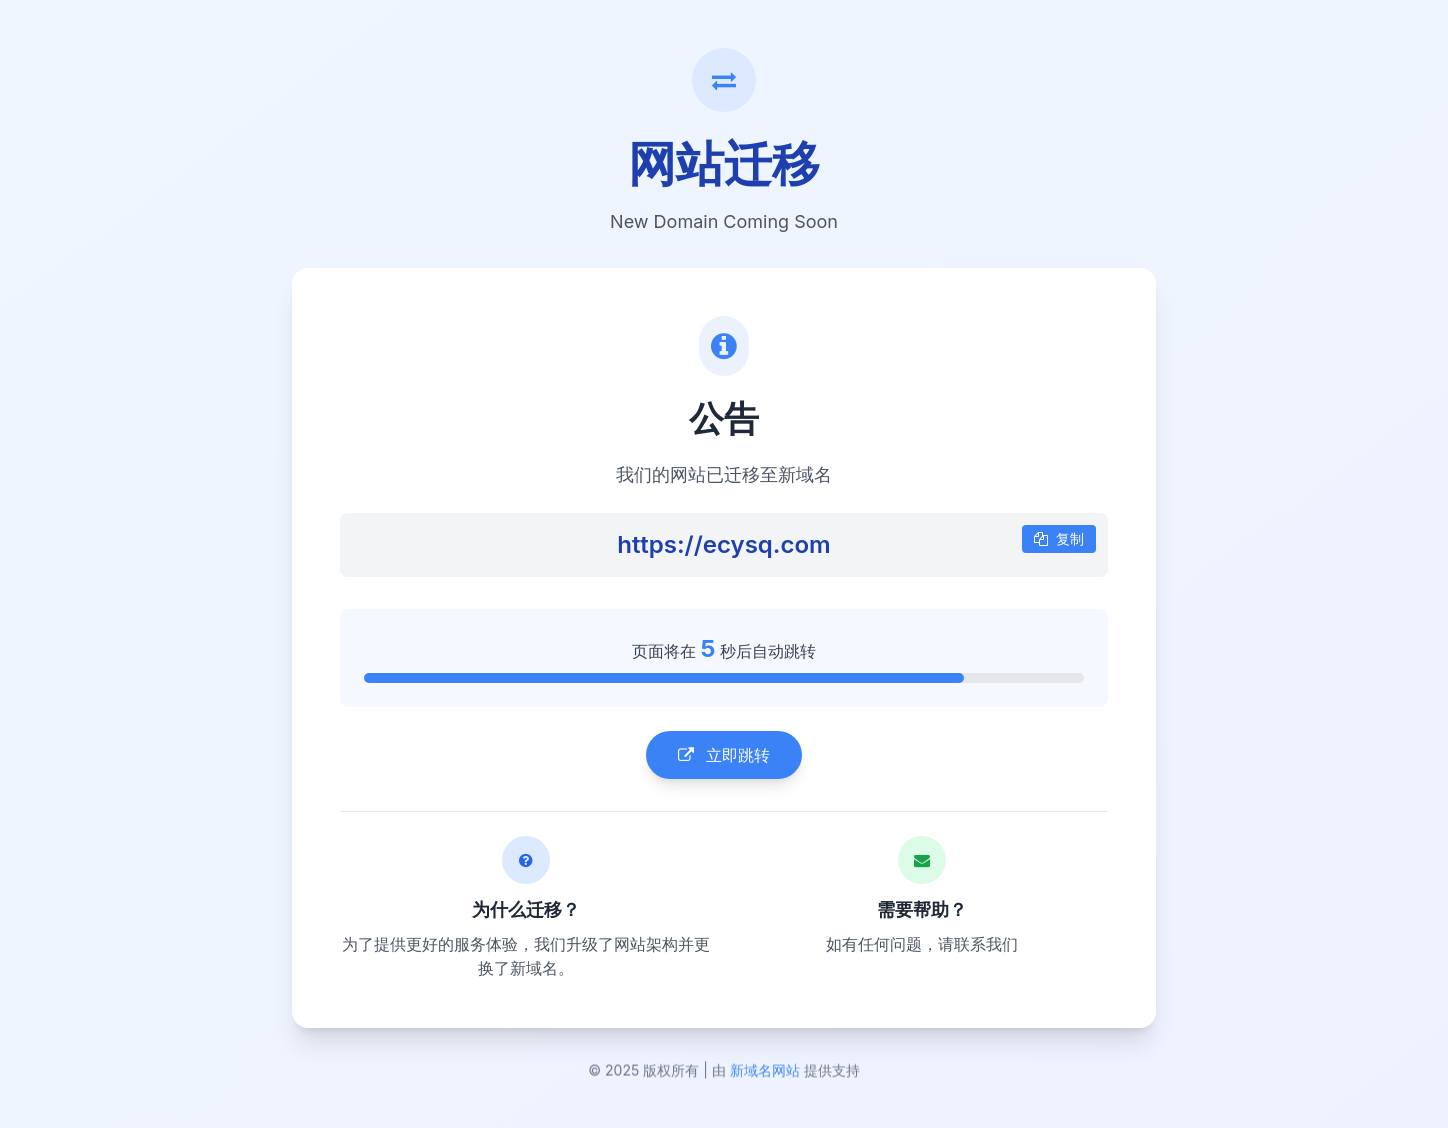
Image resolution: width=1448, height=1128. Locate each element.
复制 (1059, 539)
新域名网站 (765, 1073)
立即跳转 (724, 756)
